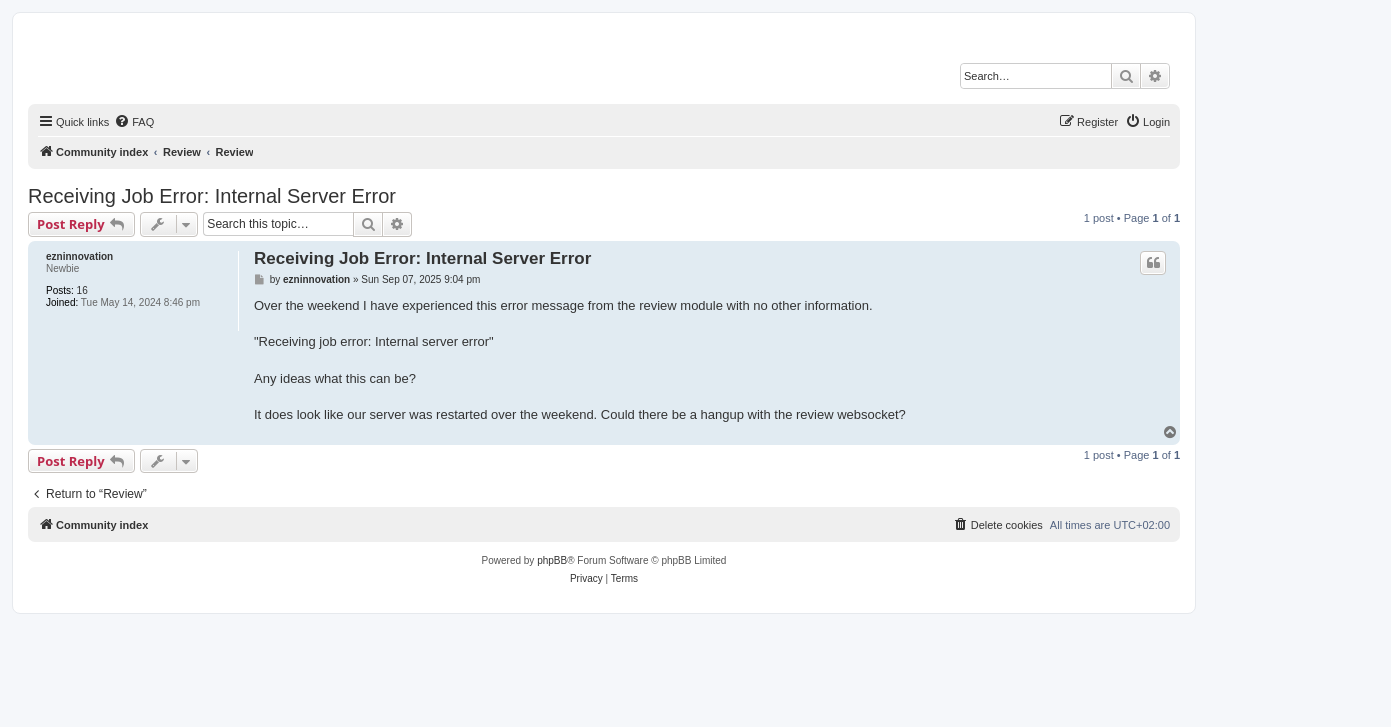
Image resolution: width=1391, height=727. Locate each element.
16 (82, 290)
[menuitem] (134, 122)
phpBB (552, 560)
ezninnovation (79, 256)
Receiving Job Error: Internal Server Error (212, 196)
